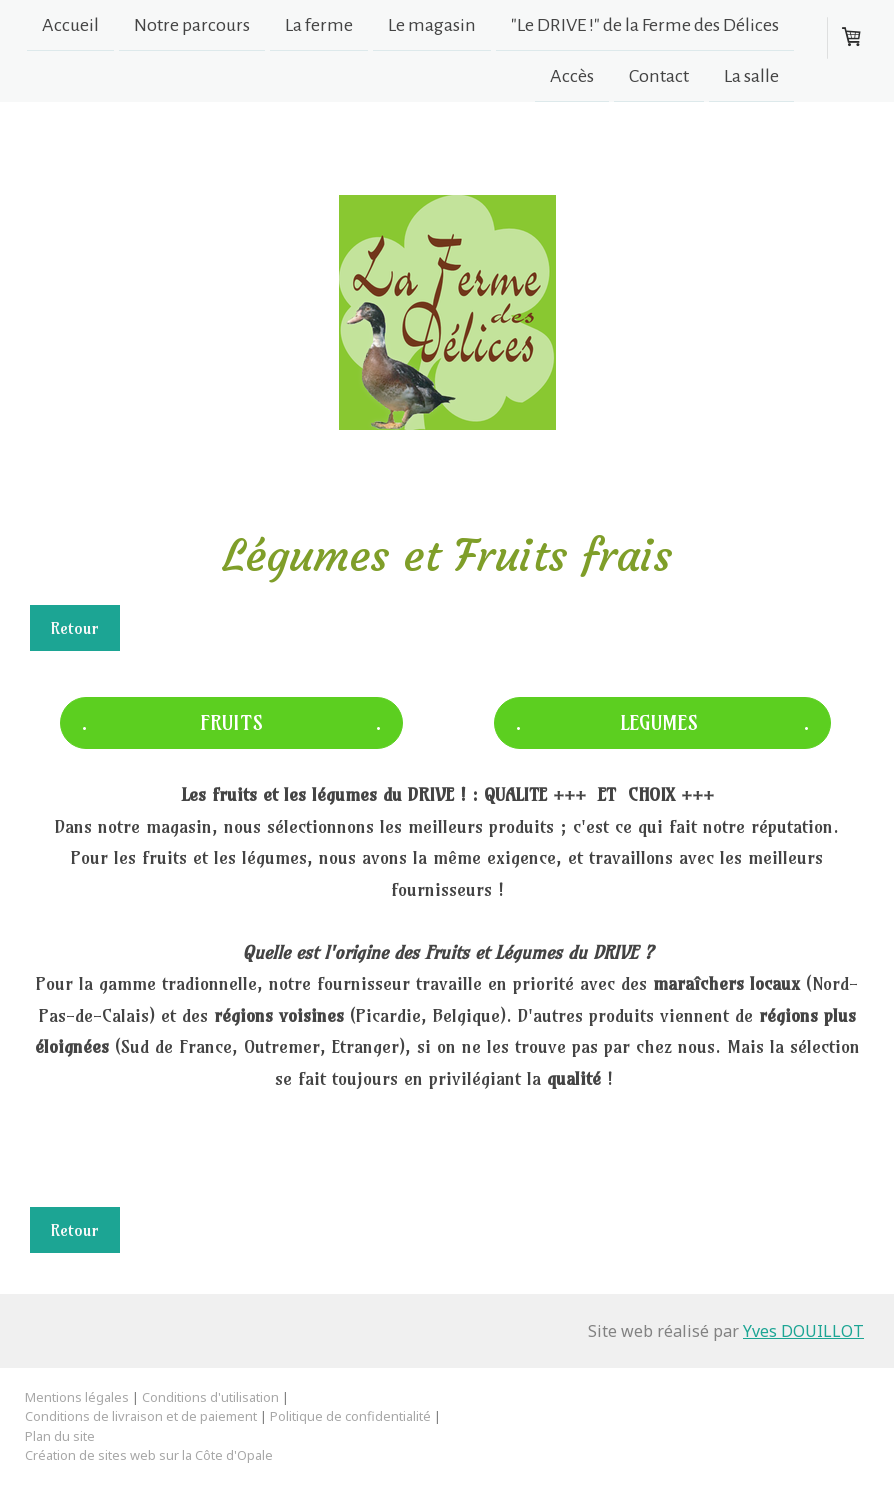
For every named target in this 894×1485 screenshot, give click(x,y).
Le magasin (432, 25)
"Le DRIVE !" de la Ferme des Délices (645, 25)
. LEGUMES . (662, 722)
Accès (572, 78)
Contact (659, 78)
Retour (75, 628)
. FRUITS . (231, 722)
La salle (751, 78)
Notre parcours (192, 25)
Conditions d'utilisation (210, 1397)
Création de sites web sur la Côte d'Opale (149, 1455)
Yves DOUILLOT (803, 1331)
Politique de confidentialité (350, 1416)
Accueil (70, 25)
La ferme (319, 25)
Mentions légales (77, 1397)
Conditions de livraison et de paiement (141, 1416)
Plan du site (60, 1436)
